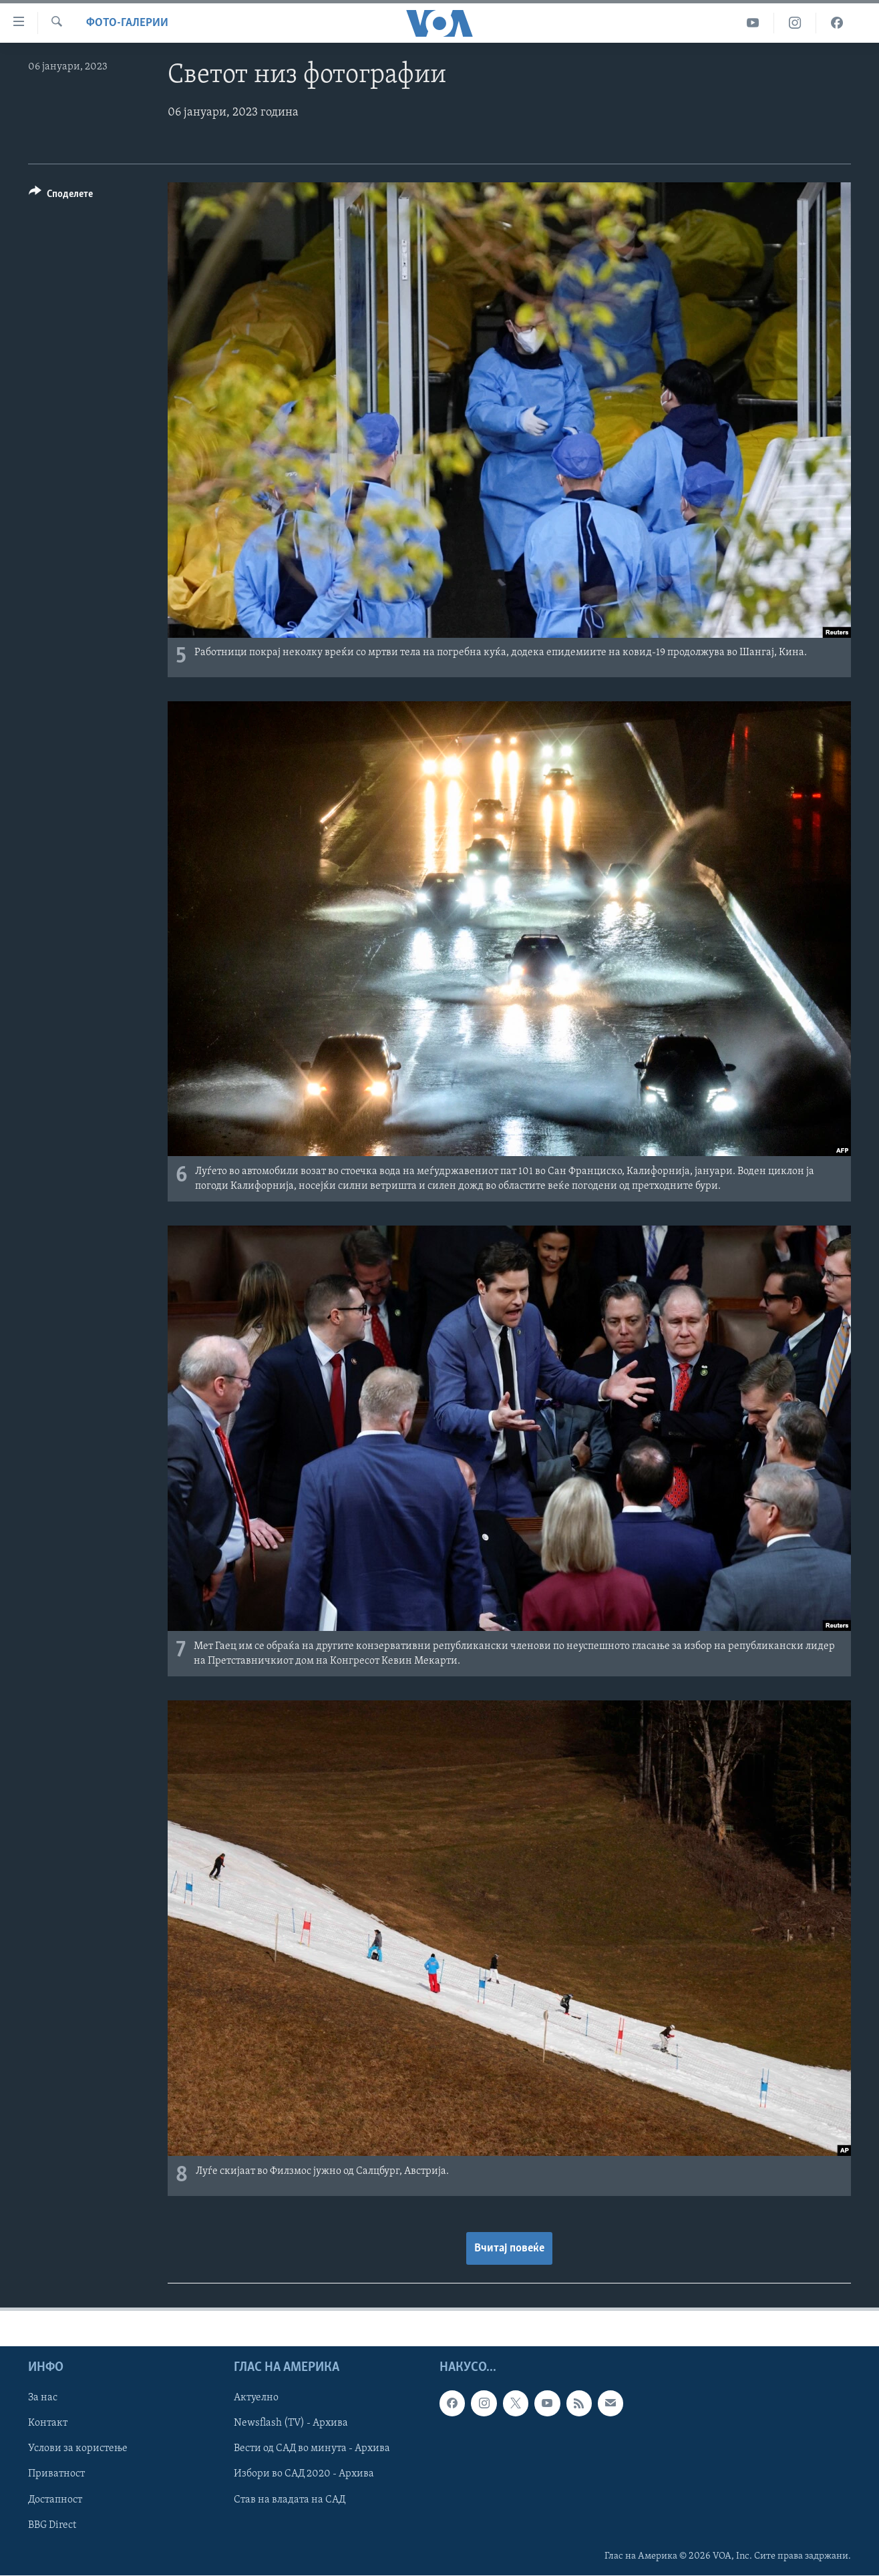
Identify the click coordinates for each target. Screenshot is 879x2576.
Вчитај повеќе (509, 2248)
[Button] (61, 196)
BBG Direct (52, 2525)
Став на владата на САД (289, 2500)
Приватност (56, 2473)
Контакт (47, 2423)
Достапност (55, 2500)
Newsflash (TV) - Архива (291, 2423)
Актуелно (256, 2397)
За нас (42, 2397)
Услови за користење (78, 2448)
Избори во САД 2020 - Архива (304, 2473)
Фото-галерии (127, 23)
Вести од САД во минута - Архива (312, 2448)
